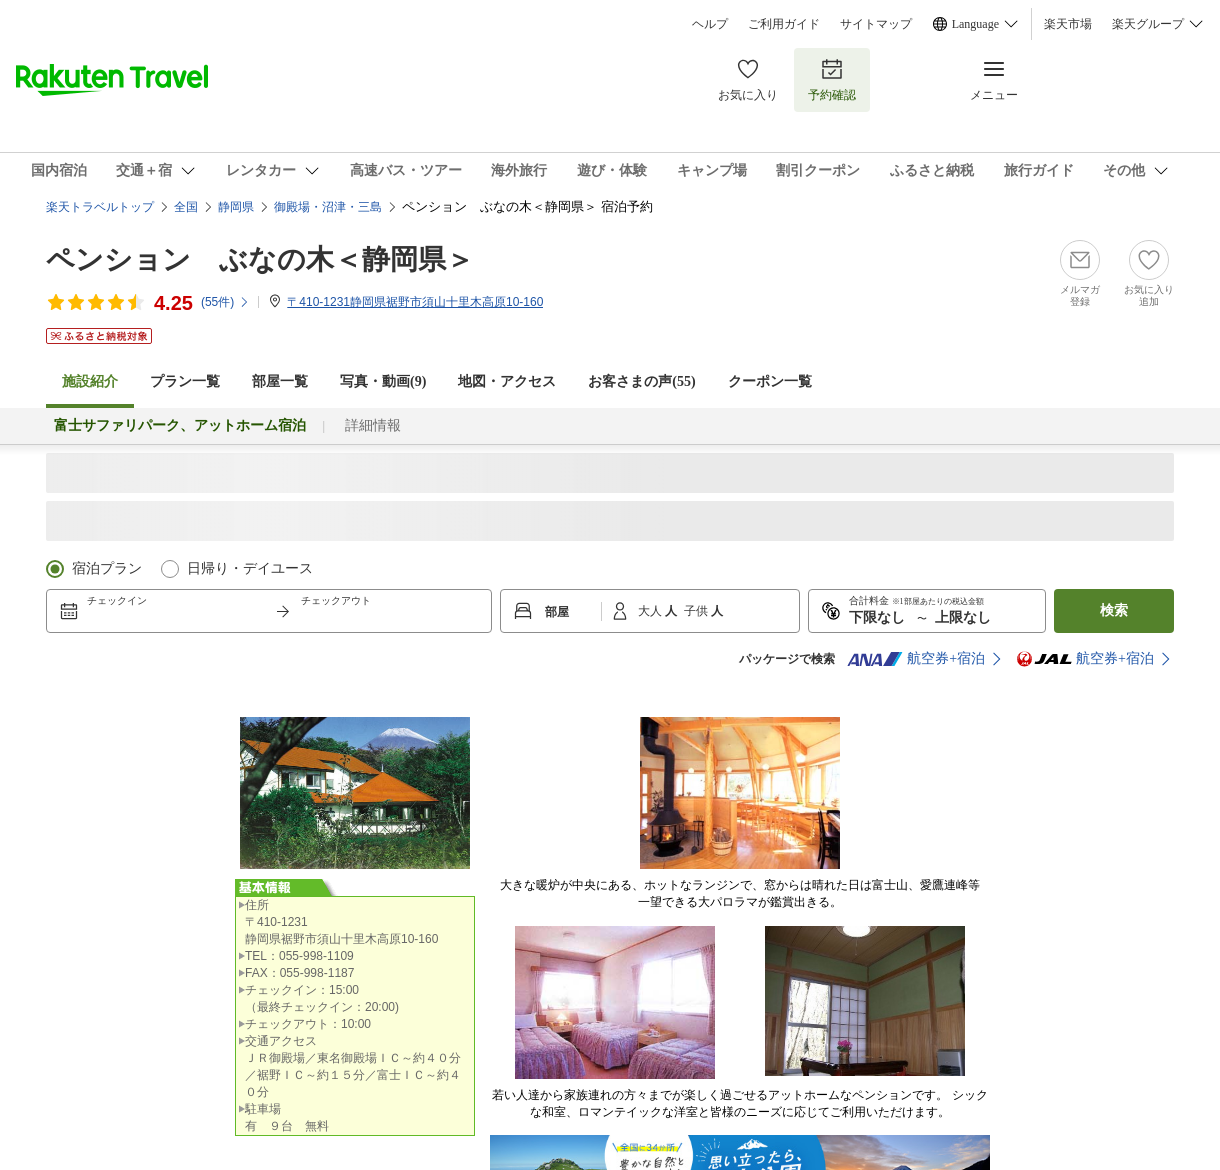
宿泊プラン (107, 568)
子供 (697, 611)
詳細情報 (373, 425)
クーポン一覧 (770, 381)
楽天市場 (1068, 24)
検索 (1114, 610)
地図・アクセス (507, 381)
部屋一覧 (280, 381)
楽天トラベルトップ (100, 207)
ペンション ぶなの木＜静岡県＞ (260, 259)
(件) (225, 302)
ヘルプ (710, 24)
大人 (651, 611)
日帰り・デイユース (250, 568)
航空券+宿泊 (916, 659)
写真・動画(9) (383, 381)
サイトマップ (876, 24)
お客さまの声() (641, 381)
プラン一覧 (185, 381)
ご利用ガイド (784, 24)
